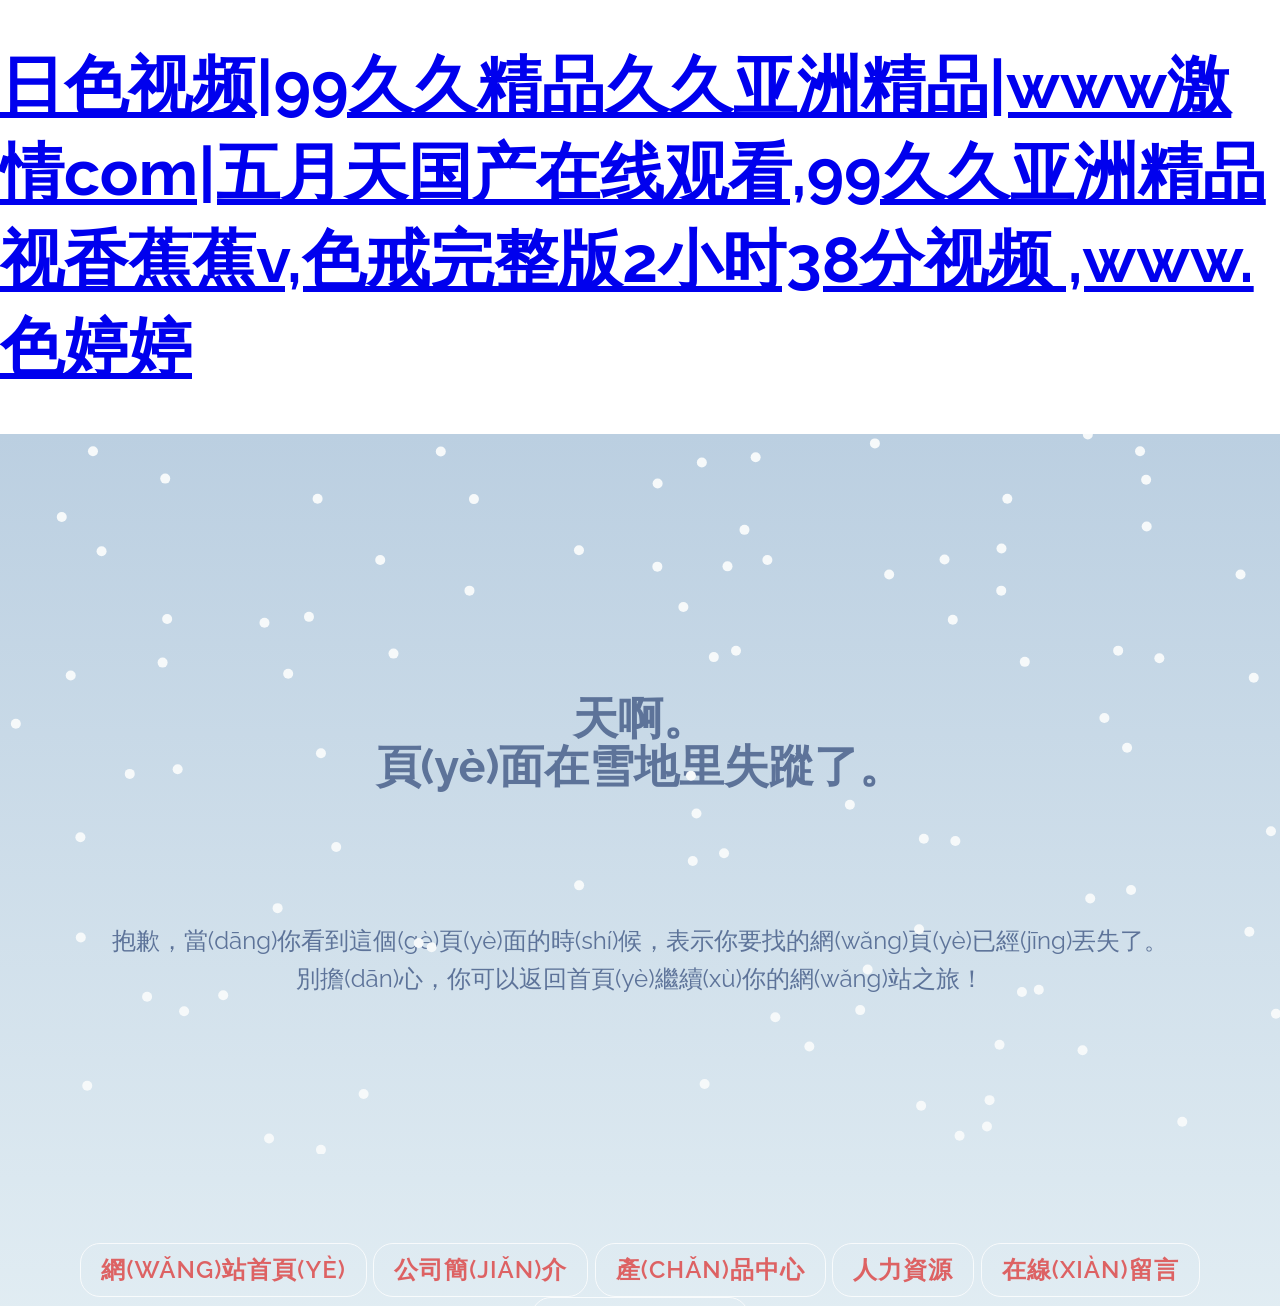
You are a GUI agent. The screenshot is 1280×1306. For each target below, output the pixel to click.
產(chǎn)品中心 (710, 1269)
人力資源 (903, 1269)
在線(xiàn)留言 (1090, 1269)
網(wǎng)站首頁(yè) (223, 1269)
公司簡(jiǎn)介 (480, 1269)
